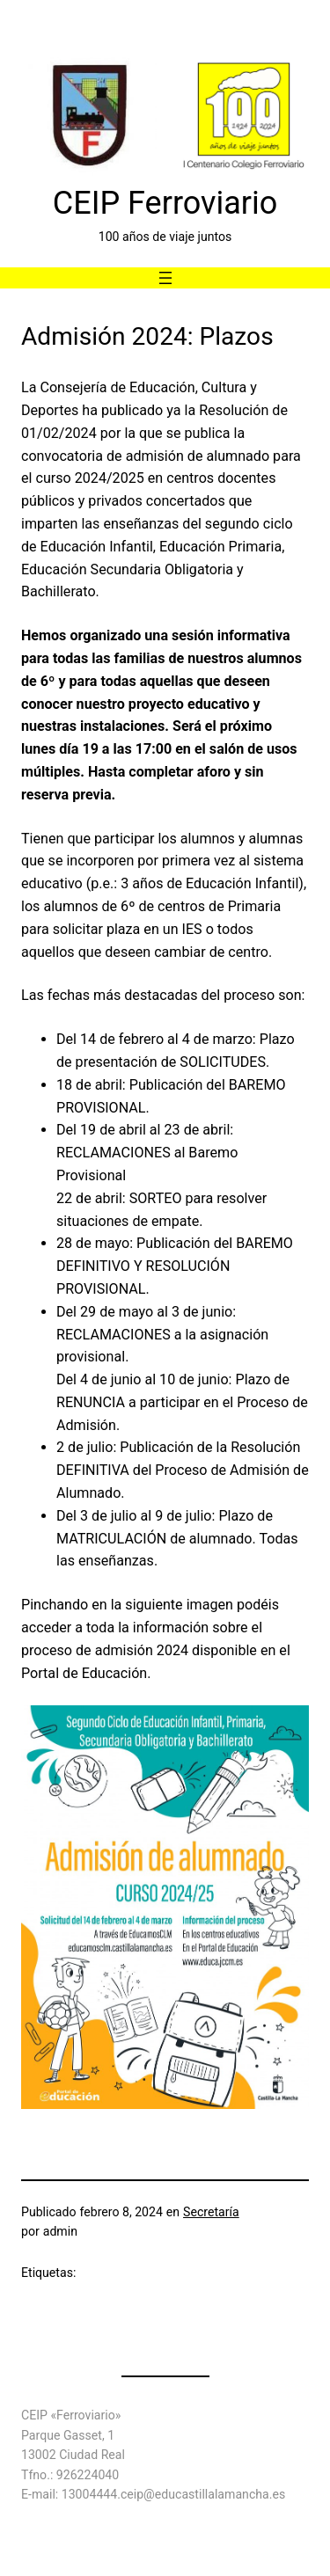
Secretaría (211, 2212)
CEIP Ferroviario (165, 203)
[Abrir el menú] (165, 277)
